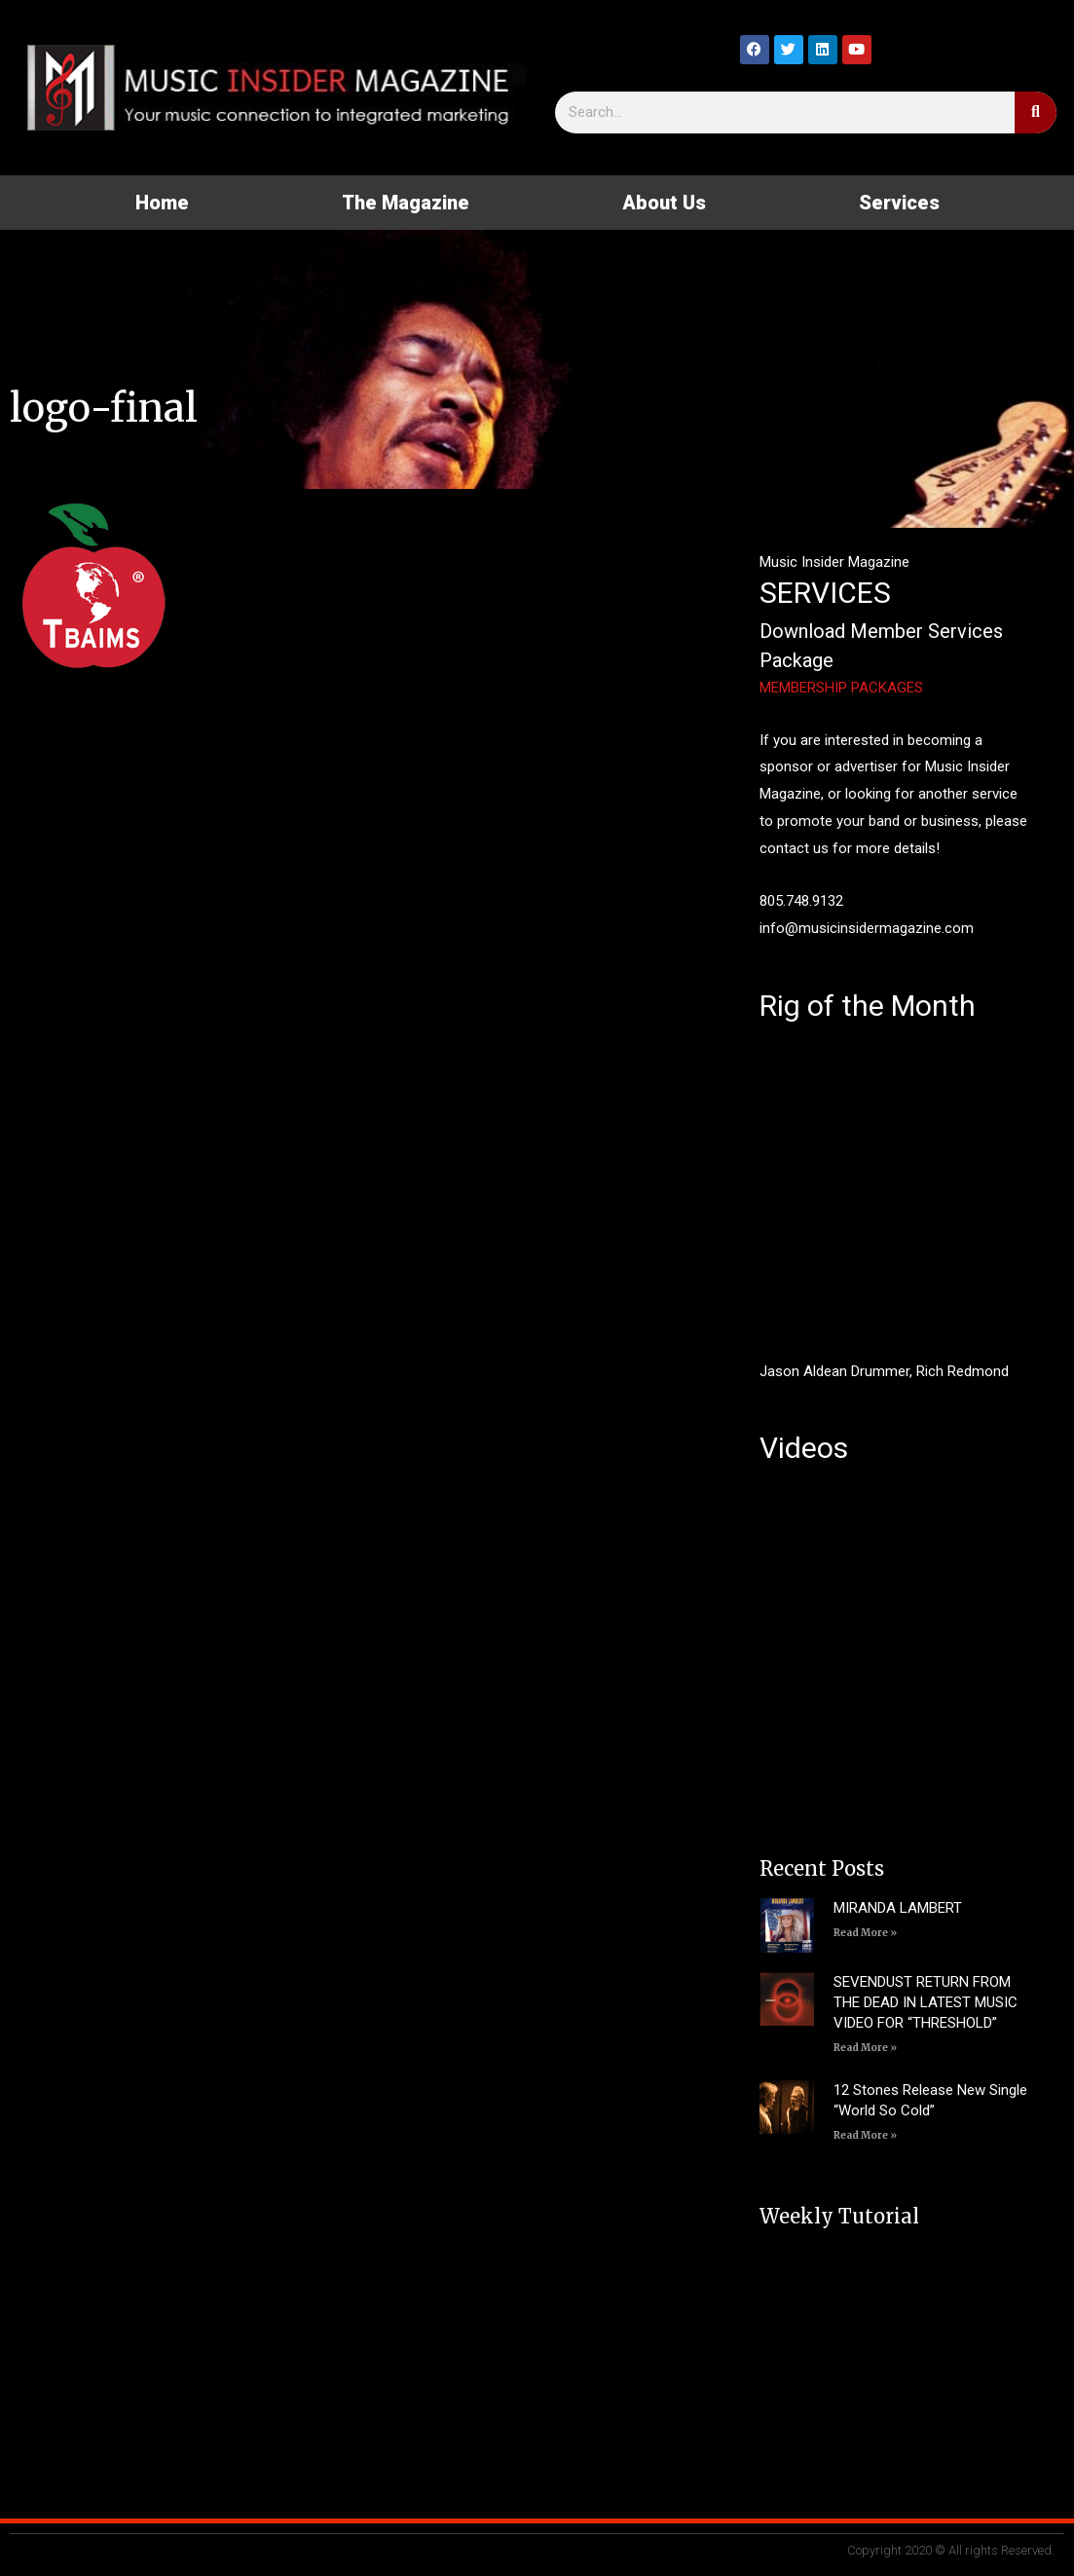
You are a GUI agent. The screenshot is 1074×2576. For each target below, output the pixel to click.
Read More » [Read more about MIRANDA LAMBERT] (865, 1932)
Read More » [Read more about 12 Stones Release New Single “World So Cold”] (865, 2135)
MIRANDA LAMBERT (897, 1908)
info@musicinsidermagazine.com (866, 928)
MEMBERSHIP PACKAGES (841, 687)
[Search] (1035, 112)
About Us (664, 202)
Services (899, 202)
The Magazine (405, 202)
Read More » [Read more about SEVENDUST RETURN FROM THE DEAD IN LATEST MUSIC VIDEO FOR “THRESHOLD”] (865, 2047)
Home (162, 202)
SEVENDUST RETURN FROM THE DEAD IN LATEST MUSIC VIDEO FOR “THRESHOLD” (925, 2002)
